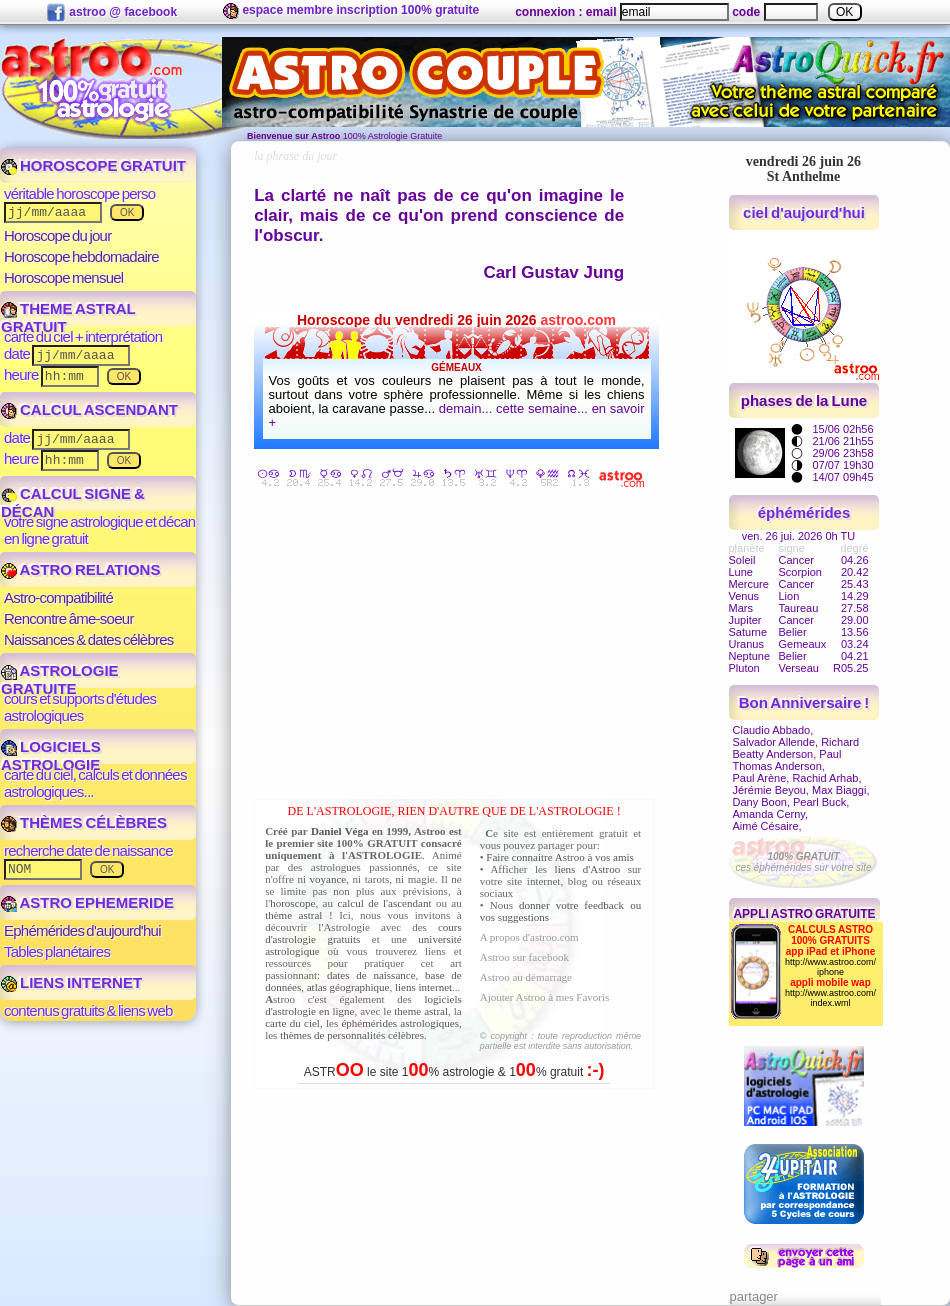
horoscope (292, 903)
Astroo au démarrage (526, 977)
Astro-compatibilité (58, 597)
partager (754, 1296)
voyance (328, 879)
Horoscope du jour (57, 235)
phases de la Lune (804, 400)
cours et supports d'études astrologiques (80, 707)
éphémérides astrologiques (400, 1023)
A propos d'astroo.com (529, 937)
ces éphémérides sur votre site (803, 862)
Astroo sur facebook (524, 957)
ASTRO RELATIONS (80, 569)
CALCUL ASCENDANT (89, 409)
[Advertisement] (459, 647)
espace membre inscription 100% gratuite (351, 11)
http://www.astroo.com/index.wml (830, 998)
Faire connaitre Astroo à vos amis (560, 857)
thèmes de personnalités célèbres (352, 1035)
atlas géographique (348, 987)
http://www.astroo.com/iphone (830, 967)
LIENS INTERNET (71, 982)
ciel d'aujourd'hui (804, 212)
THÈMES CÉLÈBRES (84, 822)
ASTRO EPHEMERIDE (87, 902)
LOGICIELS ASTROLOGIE (51, 755)
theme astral (421, 1011)
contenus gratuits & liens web (88, 1010)
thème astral (293, 915)
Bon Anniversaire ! (804, 702)
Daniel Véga (340, 831)
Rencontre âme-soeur (69, 618)
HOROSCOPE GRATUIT (93, 165)
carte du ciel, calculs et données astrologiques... (95, 783)
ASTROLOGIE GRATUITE (60, 679)
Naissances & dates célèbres (89, 639)
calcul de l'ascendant (384, 903)
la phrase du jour (295, 156)
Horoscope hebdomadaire (81, 256)
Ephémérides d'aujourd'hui (82, 930)
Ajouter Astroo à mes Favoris (545, 997)
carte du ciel (292, 1023)
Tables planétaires (57, 951)
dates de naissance (371, 975)
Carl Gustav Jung (553, 272)
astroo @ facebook (111, 13)
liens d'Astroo (588, 869)
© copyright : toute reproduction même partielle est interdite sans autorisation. (560, 1041)
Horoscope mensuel (63, 277)
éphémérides (804, 512)
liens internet (423, 987)
